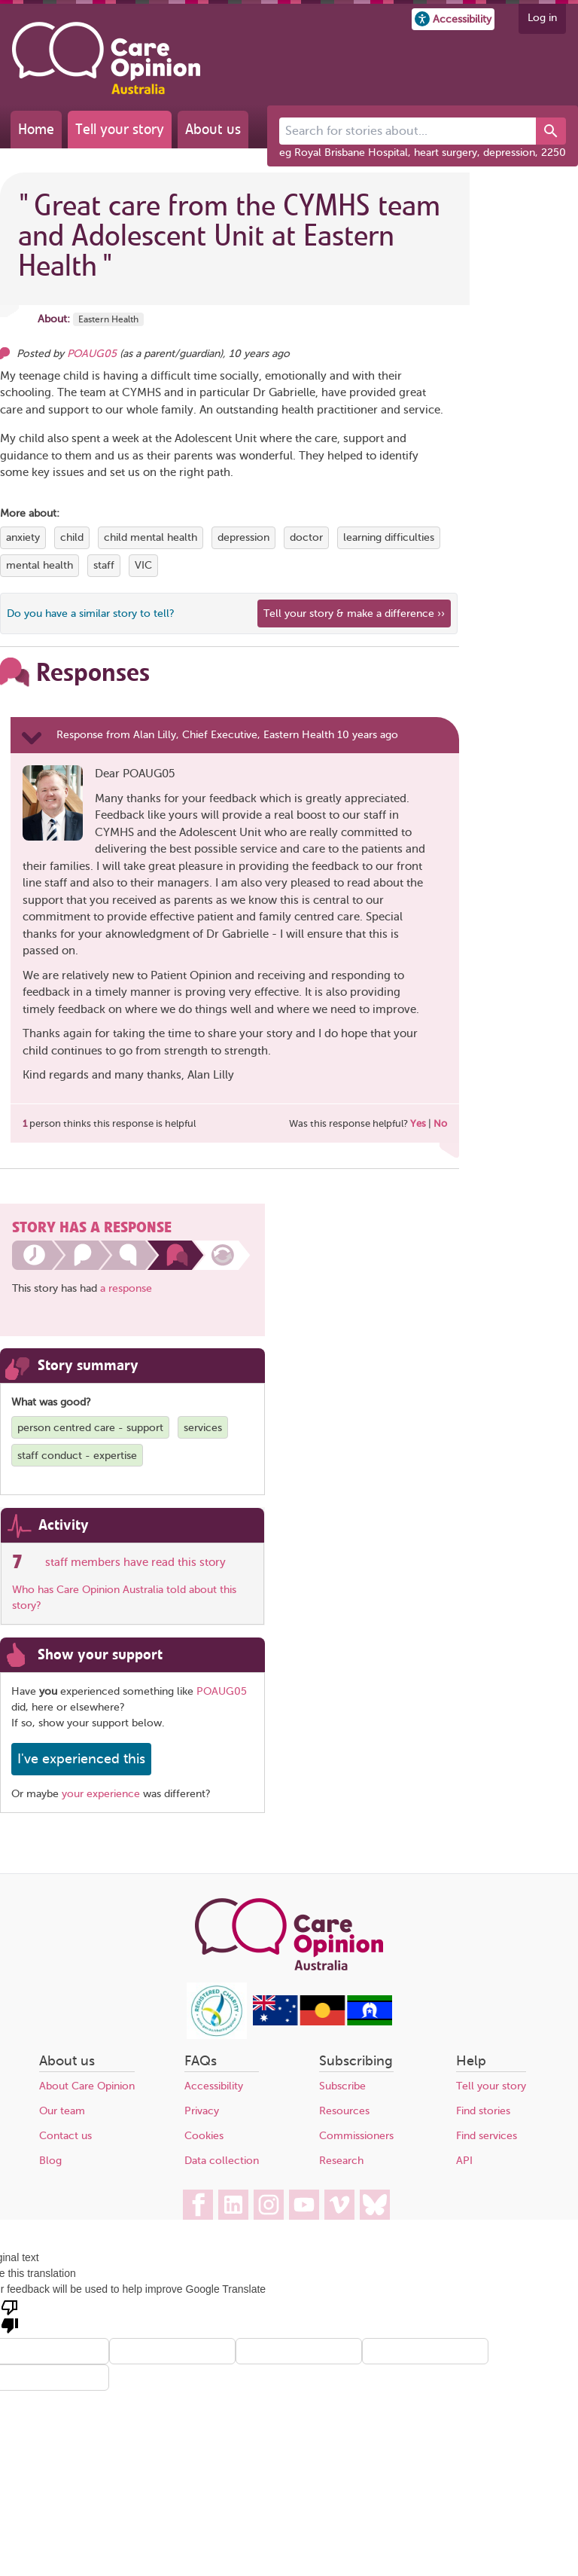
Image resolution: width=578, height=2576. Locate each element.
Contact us (65, 2135)
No (440, 1123)
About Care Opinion (87, 2086)
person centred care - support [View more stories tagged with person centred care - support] (90, 1427)
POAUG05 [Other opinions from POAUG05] (92, 353)
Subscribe (342, 2086)
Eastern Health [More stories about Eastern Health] (108, 319)
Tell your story (119, 129)
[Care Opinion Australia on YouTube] (304, 2205)
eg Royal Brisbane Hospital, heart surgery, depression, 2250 (422, 152)
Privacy (201, 2111)
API (464, 2160)
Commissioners (356, 2135)
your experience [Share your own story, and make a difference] (101, 1793)
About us (213, 129)
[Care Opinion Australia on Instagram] (269, 2205)
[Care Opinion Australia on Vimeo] (339, 2205)
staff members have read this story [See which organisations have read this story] (135, 1562)
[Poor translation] (10, 2315)
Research (341, 2160)
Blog (50, 2160)
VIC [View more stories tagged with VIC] (143, 565)
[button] (453, 19)
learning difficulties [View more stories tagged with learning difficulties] (388, 537)
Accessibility (213, 2086)
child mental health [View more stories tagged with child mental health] (150, 537)
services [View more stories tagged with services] (203, 1427)
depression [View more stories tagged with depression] (243, 537)
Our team (62, 2111)
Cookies (204, 2135)
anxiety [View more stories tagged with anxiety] (23, 537)
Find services (486, 2135)
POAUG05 (221, 1691)
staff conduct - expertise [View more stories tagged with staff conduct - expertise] (77, 1455)
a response (126, 1288)
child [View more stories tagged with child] (72, 537)
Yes (418, 1123)
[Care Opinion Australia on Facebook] (198, 2205)
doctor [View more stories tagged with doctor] (306, 537)
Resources (344, 2111)
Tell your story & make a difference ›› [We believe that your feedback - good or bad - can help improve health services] (354, 613)
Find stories (483, 2111)
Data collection (221, 2160)
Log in (542, 17)
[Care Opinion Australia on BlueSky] (375, 2205)
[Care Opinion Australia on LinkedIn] (233, 2205)
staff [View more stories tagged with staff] (103, 565)
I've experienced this (81, 1758)
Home (36, 129)
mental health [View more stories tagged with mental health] (39, 565)
